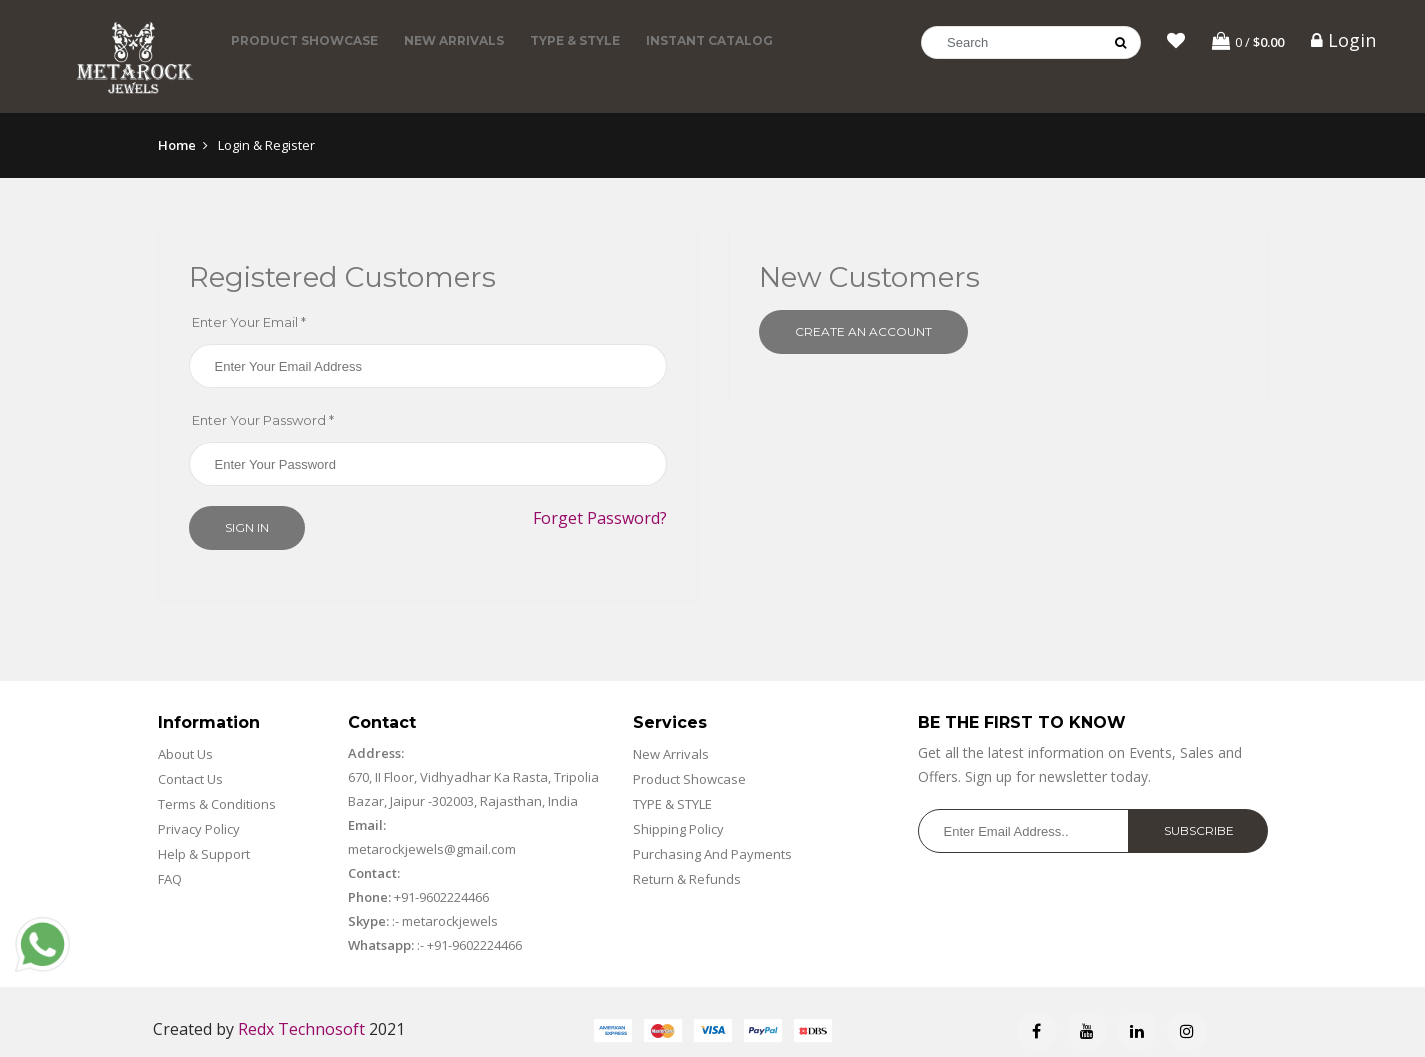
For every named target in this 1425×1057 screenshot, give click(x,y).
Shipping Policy (678, 831)
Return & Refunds (687, 881)
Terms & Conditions (217, 806)
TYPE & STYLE (575, 40)
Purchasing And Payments (712, 856)
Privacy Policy (199, 831)
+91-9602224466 (441, 899)
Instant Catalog (709, 40)
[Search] (1031, 42)
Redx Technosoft (301, 1031)
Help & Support (204, 856)
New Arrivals (454, 40)
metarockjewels (448, 923)
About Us (185, 756)
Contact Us (190, 781)
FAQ (170, 881)
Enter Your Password (263, 422)
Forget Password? (600, 520)
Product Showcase (304, 40)
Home (177, 146)
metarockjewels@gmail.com (432, 851)
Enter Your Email (249, 324)
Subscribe (1199, 832)
